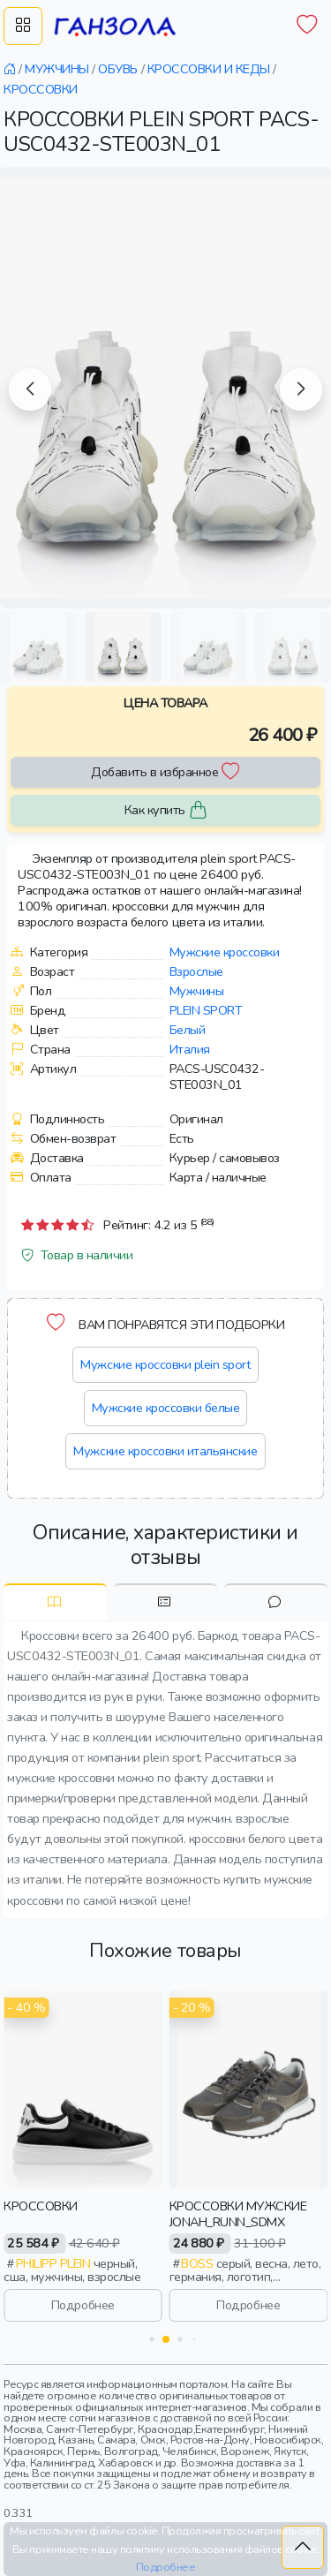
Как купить (165, 810)
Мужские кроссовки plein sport (165, 1364)
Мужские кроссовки (224, 952)
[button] (30, 389)
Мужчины (196, 991)
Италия (189, 1049)
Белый (187, 1030)
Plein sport (206, 1010)
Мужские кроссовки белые (166, 1407)
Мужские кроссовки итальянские (165, 1451)
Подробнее (83, 2305)
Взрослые (196, 971)
